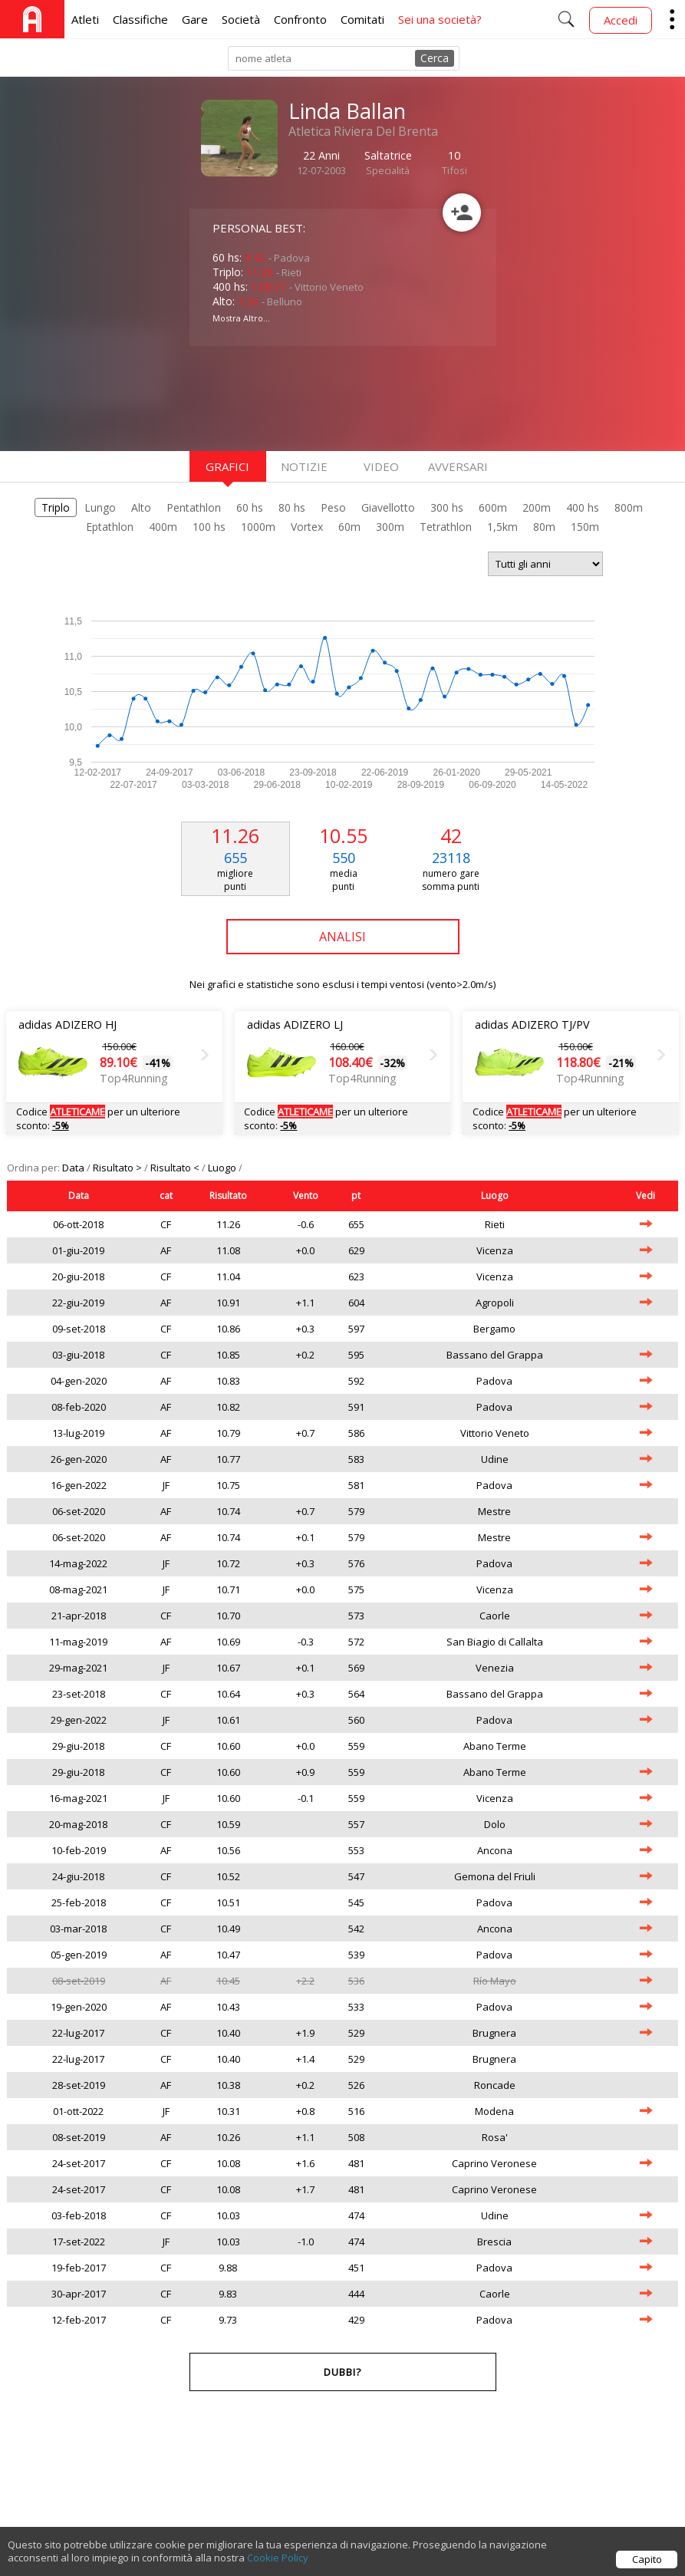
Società (241, 19)
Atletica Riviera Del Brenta (363, 131)
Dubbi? (342, 2372)
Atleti (85, 19)
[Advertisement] (312, 396)
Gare (195, 19)
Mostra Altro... (241, 318)
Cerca (434, 58)
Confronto (300, 19)
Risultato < (176, 1167)
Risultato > (118, 1167)
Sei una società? (440, 19)
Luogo (223, 1167)
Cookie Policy (277, 2565)
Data (74, 1167)
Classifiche (140, 19)
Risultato (228, 1195)
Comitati (362, 19)
